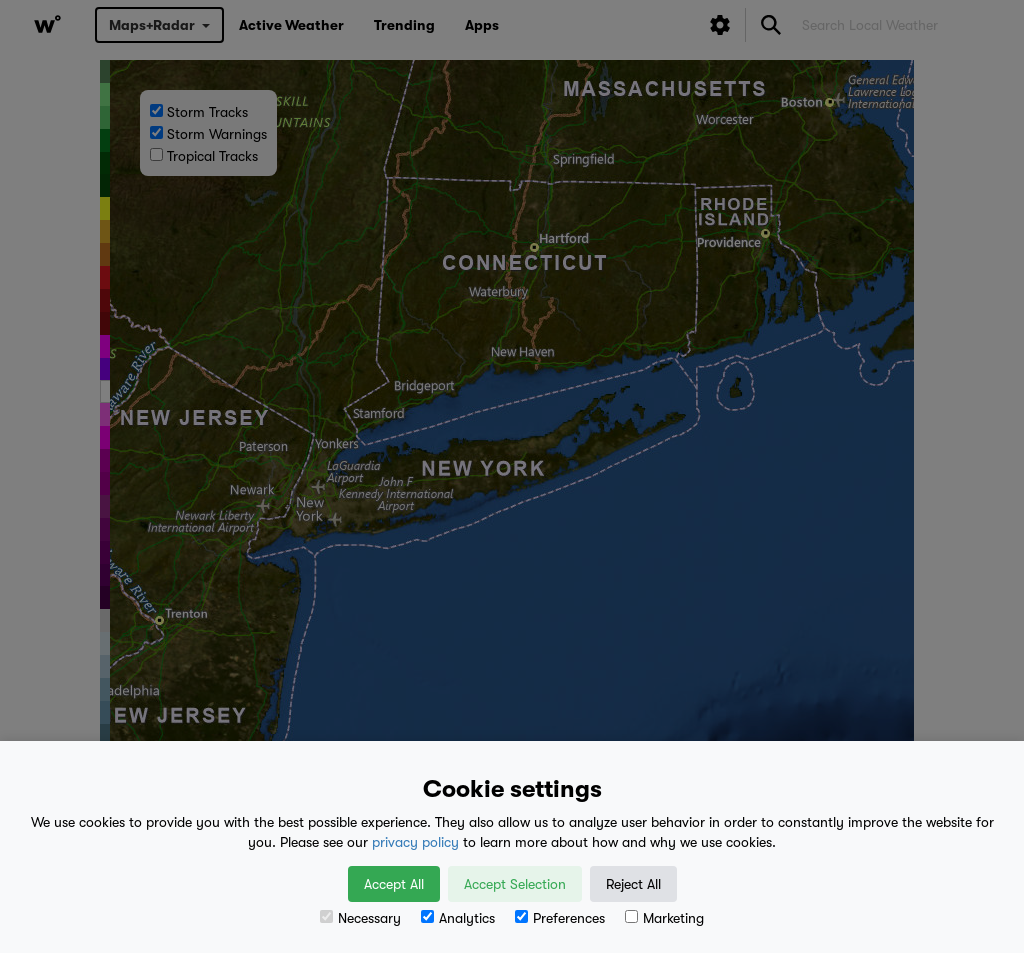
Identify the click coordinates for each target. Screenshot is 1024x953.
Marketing (664, 918)
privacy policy (415, 842)
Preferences (560, 918)
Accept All (394, 884)
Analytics (458, 918)
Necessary (360, 918)
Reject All (633, 884)
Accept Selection (515, 884)
